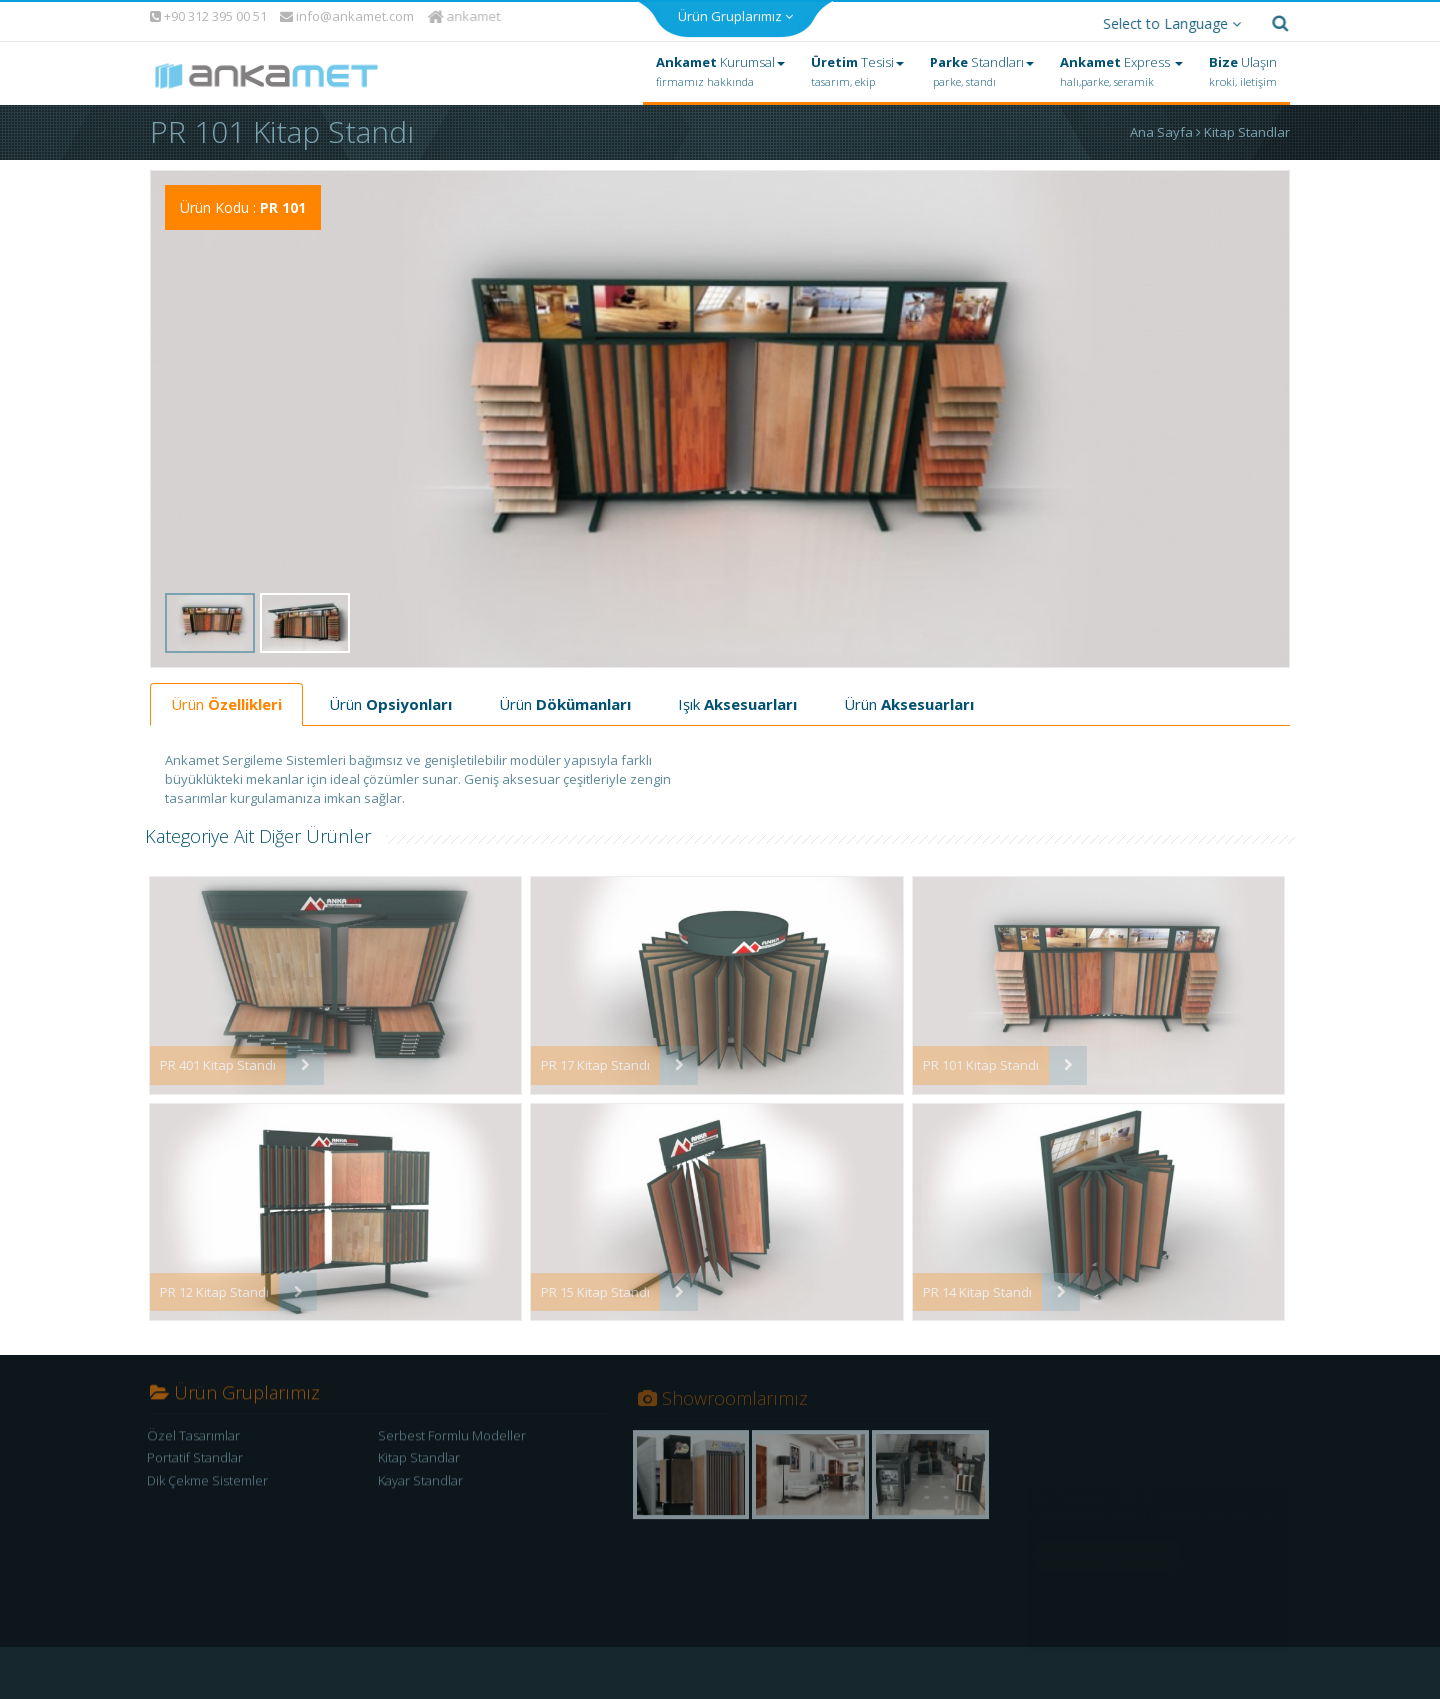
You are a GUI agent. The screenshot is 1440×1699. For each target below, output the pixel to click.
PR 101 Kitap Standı (971, 1060)
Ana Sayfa (1167, 127)
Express (1121, 67)
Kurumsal (720, 67)
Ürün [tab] (226, 699)
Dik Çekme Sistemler (207, 1482)
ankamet (466, 11)
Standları (982, 67)
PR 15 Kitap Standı (585, 1287)
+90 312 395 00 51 (207, 11)
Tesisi (857, 67)
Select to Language (1167, 18)
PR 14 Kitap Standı (967, 1287)
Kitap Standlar (1247, 127)
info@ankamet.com (347, 12)
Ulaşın (1243, 67)
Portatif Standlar (195, 1460)
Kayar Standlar (420, 1482)
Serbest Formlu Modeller (452, 1437)
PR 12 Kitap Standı (204, 1287)
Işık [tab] (737, 699)
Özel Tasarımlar (193, 1437)
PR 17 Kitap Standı (585, 1060)
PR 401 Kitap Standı (208, 1060)
